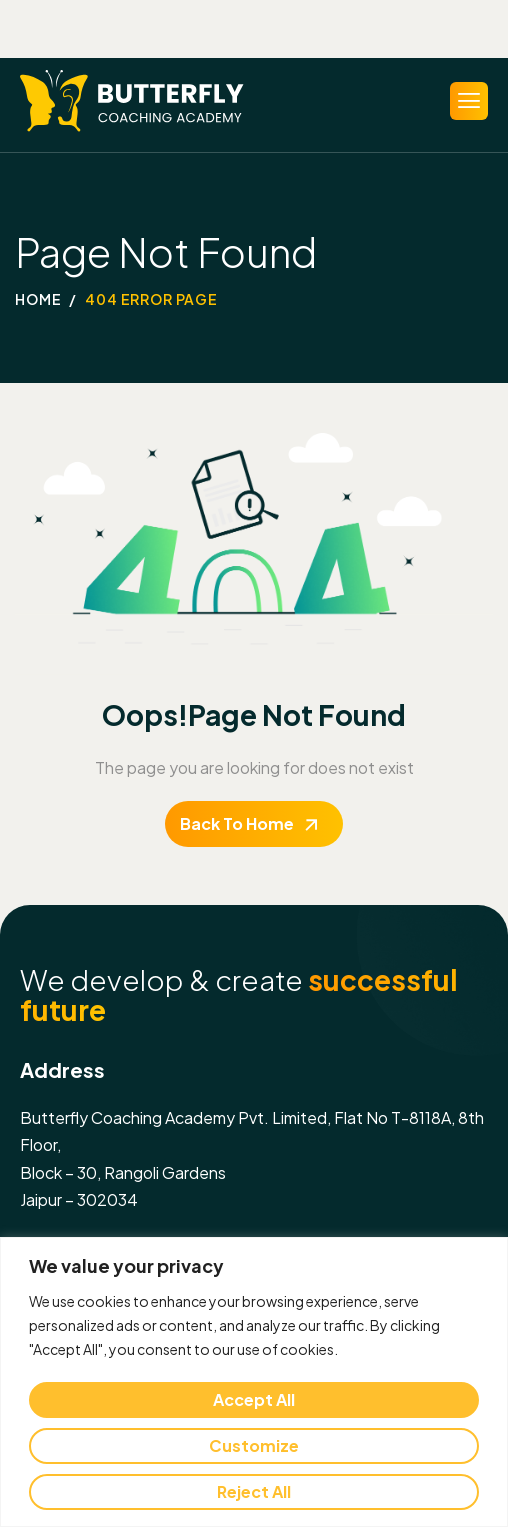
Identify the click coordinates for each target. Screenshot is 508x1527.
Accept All (254, 1399)
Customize (254, 1445)
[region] (254, 1382)
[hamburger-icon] (469, 101)
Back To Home (237, 823)
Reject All (254, 1491)
